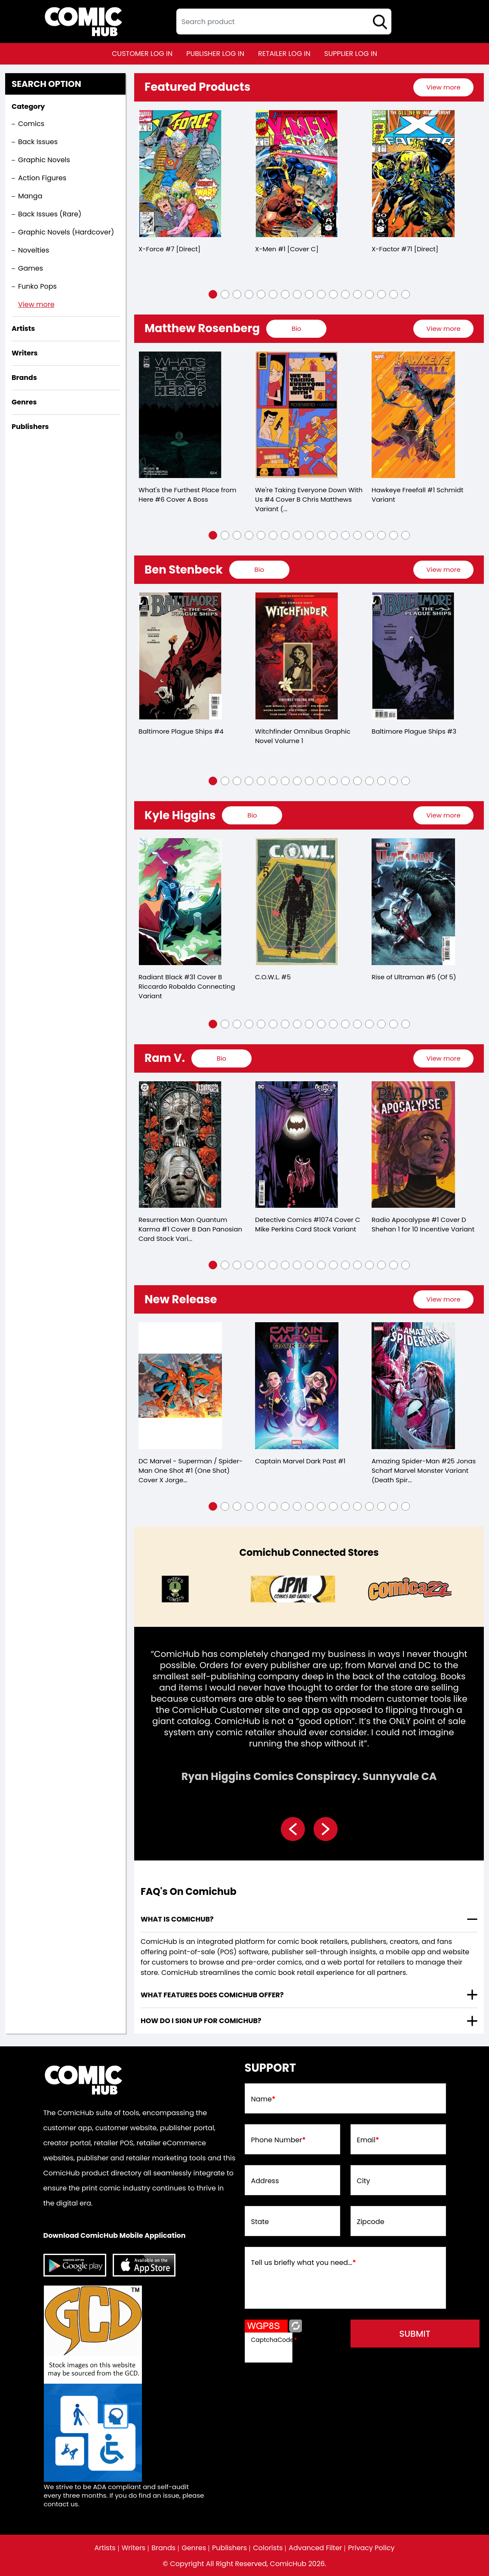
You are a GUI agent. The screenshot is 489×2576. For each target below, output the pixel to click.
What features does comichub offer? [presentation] (212, 1995)
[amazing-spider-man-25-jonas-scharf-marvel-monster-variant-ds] (413, 1385)
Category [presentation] (28, 106)
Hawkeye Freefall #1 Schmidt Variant (417, 494)
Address (265, 2181)
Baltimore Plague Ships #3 (414, 731)
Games (30, 268)
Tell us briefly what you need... (303, 2263)
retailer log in (284, 54)
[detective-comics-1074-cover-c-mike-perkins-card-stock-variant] (296, 1144)
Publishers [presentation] (30, 427)
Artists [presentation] (23, 328)
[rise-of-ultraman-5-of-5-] (413, 901)
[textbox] (283, 21)
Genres (193, 2548)
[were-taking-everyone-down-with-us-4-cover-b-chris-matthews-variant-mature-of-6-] (296, 415)
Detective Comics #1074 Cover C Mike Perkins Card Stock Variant (307, 1224)
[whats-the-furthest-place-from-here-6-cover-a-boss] (180, 415)
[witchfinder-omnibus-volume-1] (296, 655)
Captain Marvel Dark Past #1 (300, 1460)
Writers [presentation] (25, 353)
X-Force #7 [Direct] (169, 248)
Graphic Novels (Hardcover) (66, 232)
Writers (134, 2548)
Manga (30, 196)
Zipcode (370, 2222)
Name (263, 2099)
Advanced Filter (315, 2548)
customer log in (142, 54)
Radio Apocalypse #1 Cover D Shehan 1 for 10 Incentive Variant (423, 1224)
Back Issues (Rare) (49, 214)
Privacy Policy (371, 2548)
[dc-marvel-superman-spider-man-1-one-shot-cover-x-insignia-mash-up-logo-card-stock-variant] (180, 1385)
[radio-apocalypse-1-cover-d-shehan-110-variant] (413, 1144)
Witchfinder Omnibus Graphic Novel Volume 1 (303, 736)
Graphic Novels (44, 160)
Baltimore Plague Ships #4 (181, 731)
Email (368, 2140)
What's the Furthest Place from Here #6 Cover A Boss (187, 494)
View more (36, 304)
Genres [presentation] (24, 402)
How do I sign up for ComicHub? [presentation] (201, 2021)
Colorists (268, 2548)
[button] (213, 294)
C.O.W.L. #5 (273, 976)
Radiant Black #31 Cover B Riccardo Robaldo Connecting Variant (186, 986)
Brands (163, 2548)
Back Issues (38, 142)
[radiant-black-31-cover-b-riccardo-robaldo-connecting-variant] (180, 901)
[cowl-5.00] (296, 901)
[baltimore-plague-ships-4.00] (180, 655)
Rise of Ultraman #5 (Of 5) (414, 976)
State (260, 2222)
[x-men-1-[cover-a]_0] (296, 173)
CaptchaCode (274, 2340)
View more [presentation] (443, 87)
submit (415, 2334)
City (363, 2181)
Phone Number (278, 2140)
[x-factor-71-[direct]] (413, 173)
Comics (31, 124)
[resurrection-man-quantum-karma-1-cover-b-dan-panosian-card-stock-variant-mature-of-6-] (180, 1144)
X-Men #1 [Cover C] (287, 248)
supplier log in (350, 54)
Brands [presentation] (24, 378)
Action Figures (42, 178)
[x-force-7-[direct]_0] (180, 173)
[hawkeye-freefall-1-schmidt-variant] (413, 415)
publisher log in (215, 54)
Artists (105, 2548)
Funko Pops (37, 286)
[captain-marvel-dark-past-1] (296, 1385)
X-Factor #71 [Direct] (405, 248)
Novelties (33, 250)
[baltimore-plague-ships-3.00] (413, 655)
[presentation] (443, 87)
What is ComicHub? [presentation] (177, 1919)
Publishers (229, 2548)
